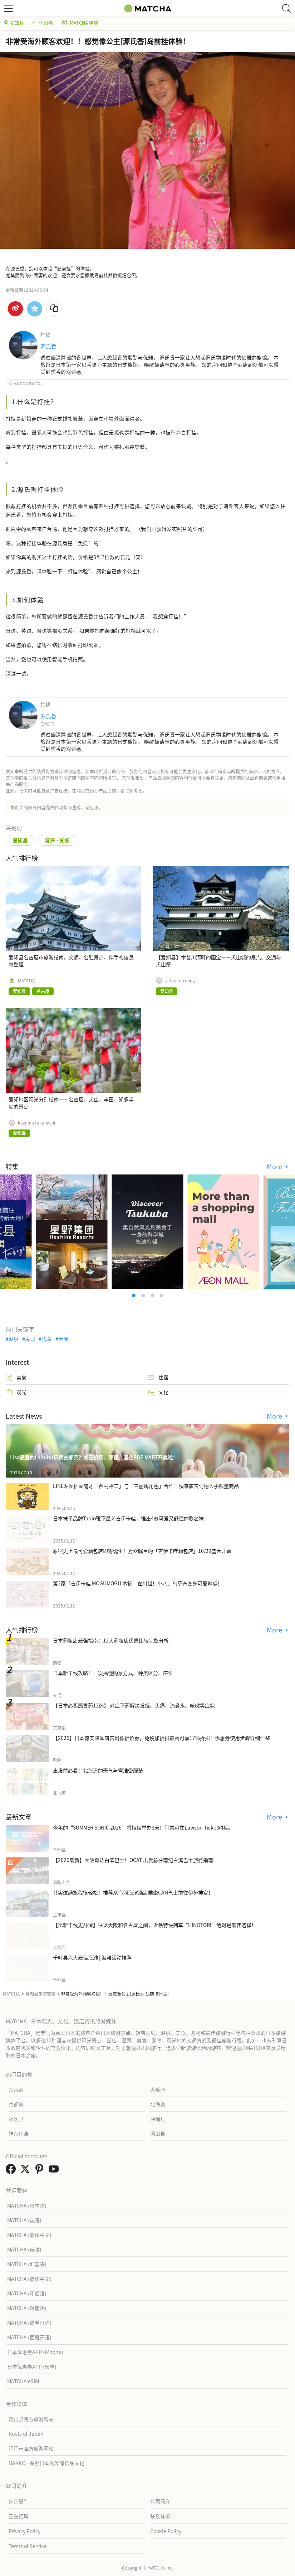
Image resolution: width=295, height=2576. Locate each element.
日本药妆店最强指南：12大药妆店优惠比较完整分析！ (113, 1640)
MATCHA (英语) (24, 2220)
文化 (158, 1392)
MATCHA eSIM (23, 2381)
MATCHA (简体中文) (29, 2278)
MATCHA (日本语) (26, 2205)
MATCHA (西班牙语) (29, 2337)
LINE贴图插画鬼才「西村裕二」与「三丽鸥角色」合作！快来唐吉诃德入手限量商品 (146, 1485)
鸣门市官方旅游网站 (31, 2448)
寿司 (30, 1338)
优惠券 (43, 22)
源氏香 (48, 346)
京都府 (16, 2104)
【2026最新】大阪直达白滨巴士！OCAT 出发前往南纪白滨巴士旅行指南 (133, 1859)
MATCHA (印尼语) (26, 2293)
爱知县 (14, 22)
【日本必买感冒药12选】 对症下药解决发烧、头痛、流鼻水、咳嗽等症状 (134, 1705)
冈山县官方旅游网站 (31, 2418)
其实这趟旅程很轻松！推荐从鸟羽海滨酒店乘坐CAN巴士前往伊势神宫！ (133, 1892)
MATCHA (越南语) (26, 2307)
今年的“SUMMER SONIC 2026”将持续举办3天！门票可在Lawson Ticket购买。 (143, 1827)
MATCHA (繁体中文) (29, 2234)
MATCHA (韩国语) (26, 2264)
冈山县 (157, 2133)
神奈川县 (19, 2133)
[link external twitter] (26, 2171)
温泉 (14, 1338)
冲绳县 (157, 2118)
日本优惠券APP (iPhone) (35, 2351)
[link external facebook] (12, 2171)
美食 (16, 1377)
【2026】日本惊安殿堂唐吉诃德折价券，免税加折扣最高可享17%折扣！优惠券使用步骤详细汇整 (161, 1737)
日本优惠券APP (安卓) (31, 2366)
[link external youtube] (55, 2171)
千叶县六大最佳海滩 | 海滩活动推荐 (92, 1957)
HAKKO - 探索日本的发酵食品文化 (46, 2462)
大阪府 (157, 2089)
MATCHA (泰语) (24, 2249)
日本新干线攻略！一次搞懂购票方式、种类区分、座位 (113, 1672)
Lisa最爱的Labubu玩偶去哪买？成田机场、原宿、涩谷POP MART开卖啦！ (94, 1457)
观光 (16, 1392)
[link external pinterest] (40, 2171)
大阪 (63, 1338)
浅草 (47, 1338)
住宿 (158, 1377)
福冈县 (16, 2118)
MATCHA (26, 980)
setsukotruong (180, 980)
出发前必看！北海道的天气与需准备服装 (98, 1770)
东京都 (16, 2089)
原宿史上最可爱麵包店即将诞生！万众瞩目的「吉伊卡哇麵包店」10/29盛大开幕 (142, 1550)
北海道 (157, 2104)
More (275, 1166)
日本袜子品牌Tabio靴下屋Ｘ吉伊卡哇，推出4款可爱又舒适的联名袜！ (131, 1518)
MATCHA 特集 (80, 22)
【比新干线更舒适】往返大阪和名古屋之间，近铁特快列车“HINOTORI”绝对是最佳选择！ (154, 1924)
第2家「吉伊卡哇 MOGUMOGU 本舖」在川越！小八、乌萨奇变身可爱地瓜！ (137, 1583)
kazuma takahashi (36, 1123)
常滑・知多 (57, 840)
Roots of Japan (26, 2433)
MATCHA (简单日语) (29, 2322)
